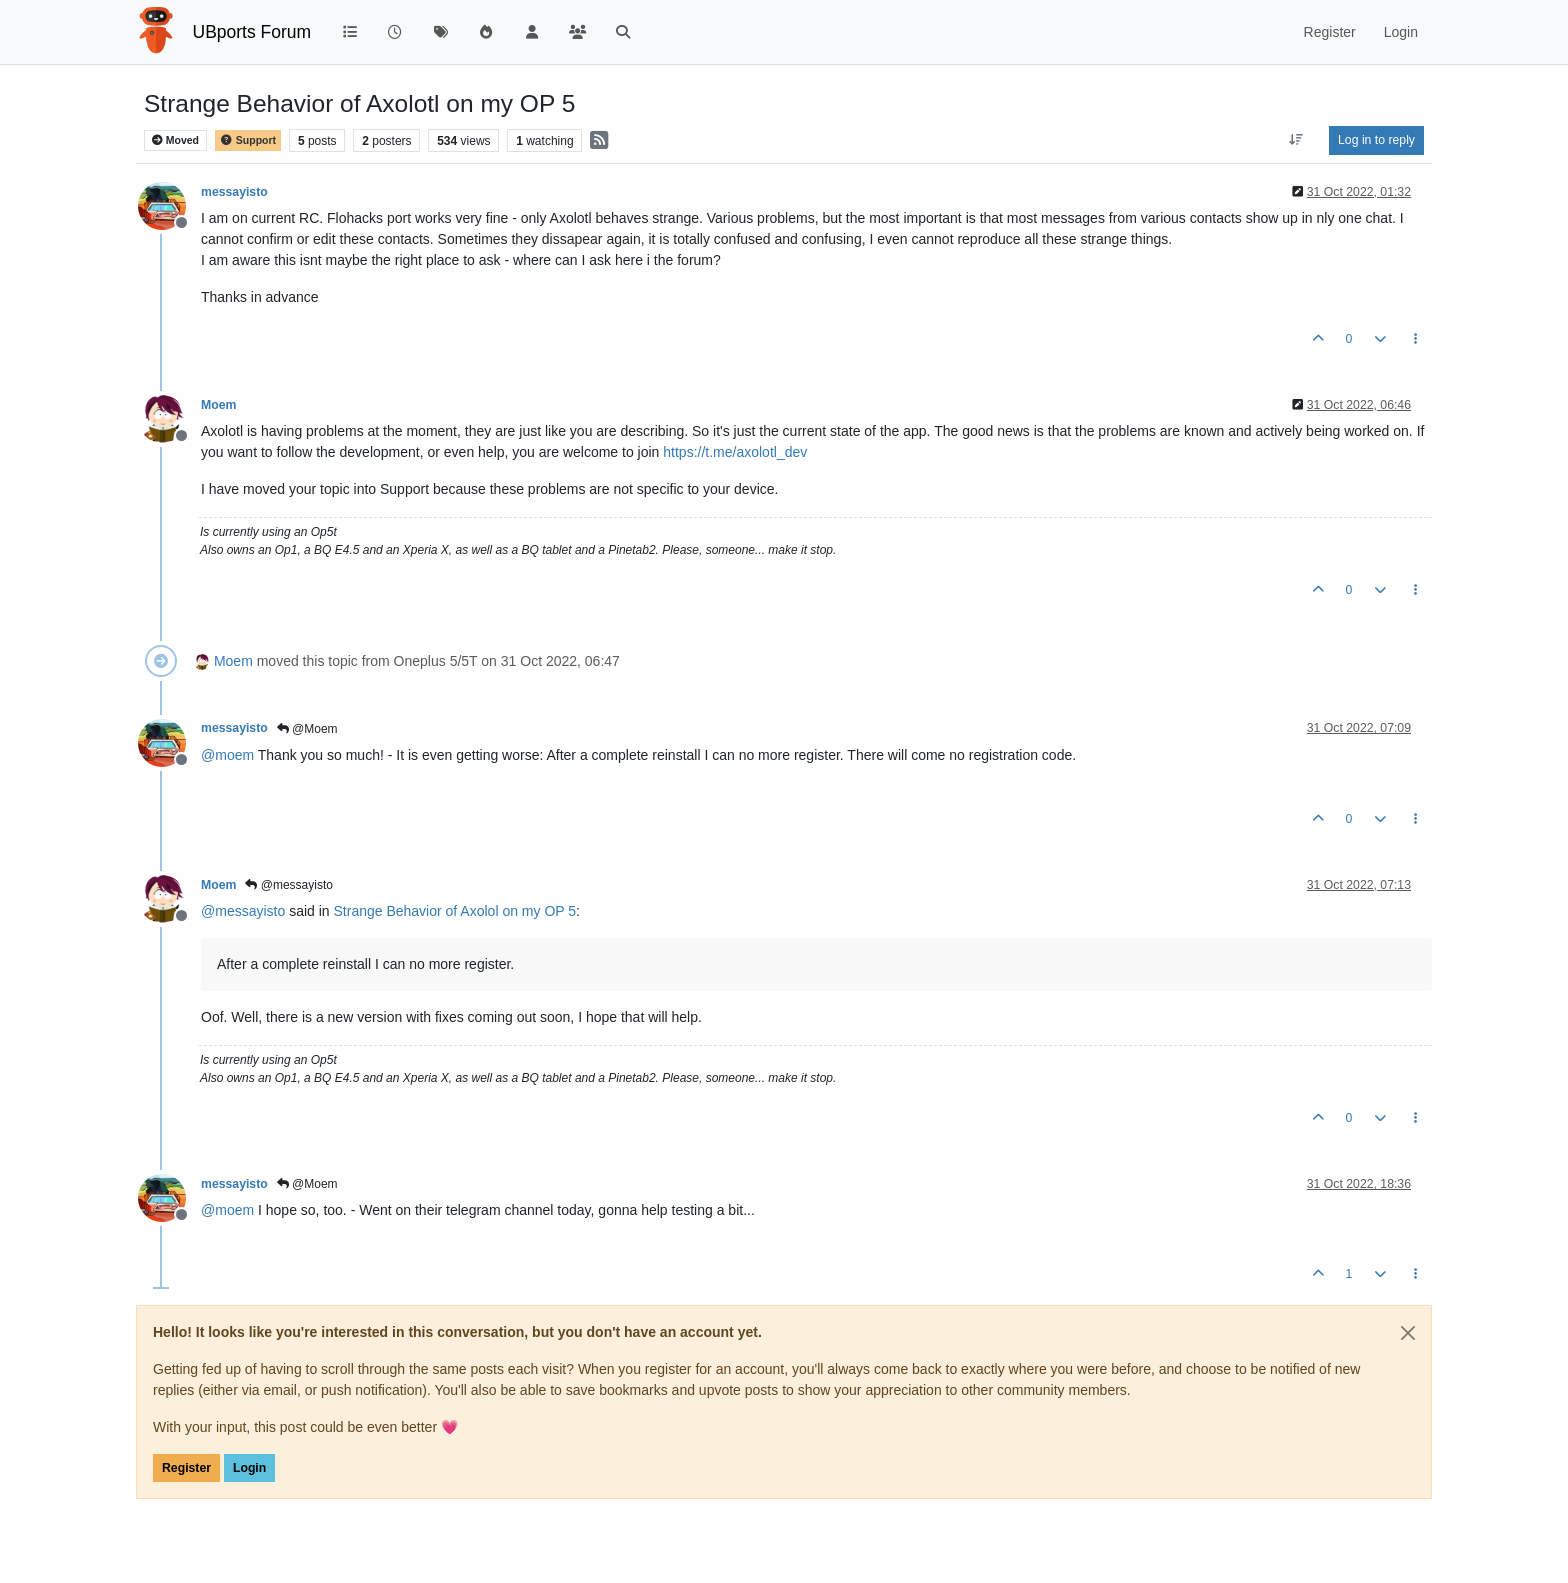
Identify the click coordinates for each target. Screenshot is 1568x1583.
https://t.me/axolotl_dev (735, 452)
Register (186, 1468)
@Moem (307, 729)
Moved (175, 140)
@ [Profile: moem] (227, 755)
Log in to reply (1376, 140)
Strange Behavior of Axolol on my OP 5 (455, 911)
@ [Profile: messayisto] (243, 911)
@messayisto (289, 885)
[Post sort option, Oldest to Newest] (1296, 140)
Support (248, 140)
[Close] (1408, 1333)
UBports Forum (252, 32)
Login (249, 1468)
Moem (218, 405)
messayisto (234, 192)
